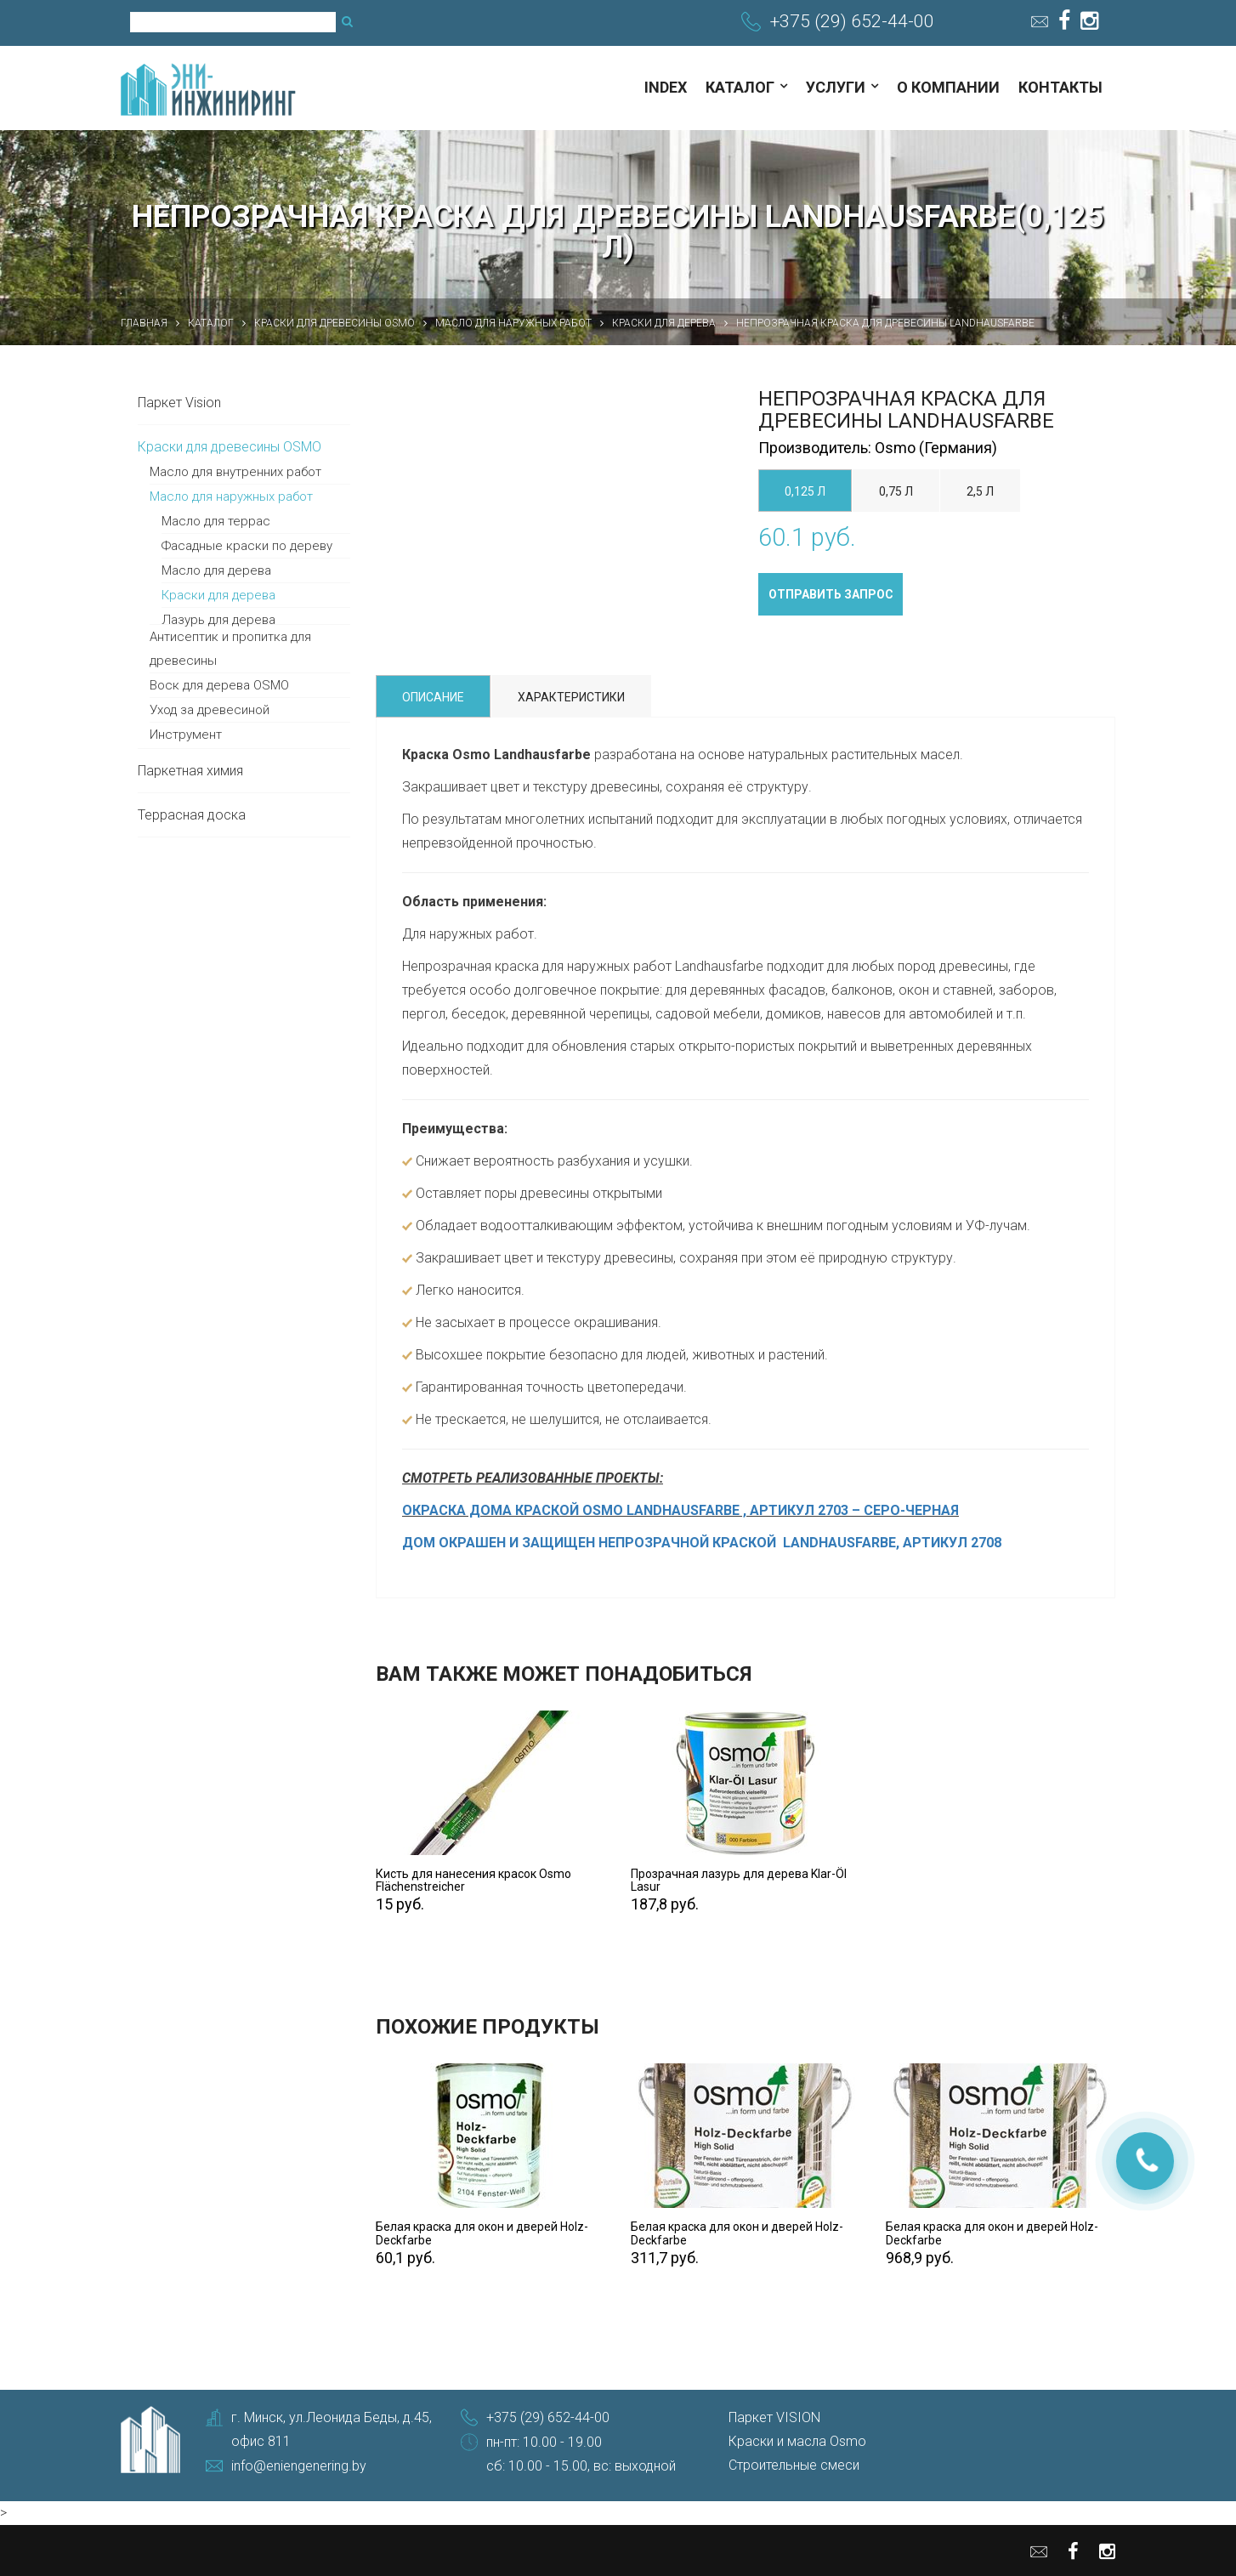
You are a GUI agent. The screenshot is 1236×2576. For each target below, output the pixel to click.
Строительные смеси (794, 2465)
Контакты (1060, 87)
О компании (948, 87)
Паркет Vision (179, 402)
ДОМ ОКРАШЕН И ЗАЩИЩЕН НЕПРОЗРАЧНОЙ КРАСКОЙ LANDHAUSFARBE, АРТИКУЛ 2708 (701, 1543)
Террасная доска (192, 815)
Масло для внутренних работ (235, 471)
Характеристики (571, 697)
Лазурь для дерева (218, 619)
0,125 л (805, 491)
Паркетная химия (190, 771)
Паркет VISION (774, 2417)
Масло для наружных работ (231, 496)
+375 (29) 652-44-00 (852, 21)
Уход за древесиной (209, 710)
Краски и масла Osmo (797, 2441)
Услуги (835, 87)
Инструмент (186, 734)
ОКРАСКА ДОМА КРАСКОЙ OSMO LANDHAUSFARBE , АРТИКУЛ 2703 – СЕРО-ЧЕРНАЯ (680, 1510)
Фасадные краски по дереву (247, 545)
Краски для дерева (218, 595)
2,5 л (980, 491)
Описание (433, 697)
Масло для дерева (216, 570)
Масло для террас (216, 521)
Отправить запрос (830, 594)
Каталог (740, 87)
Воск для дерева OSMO (219, 685)
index (665, 87)
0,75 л (896, 491)
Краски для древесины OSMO (229, 447)
